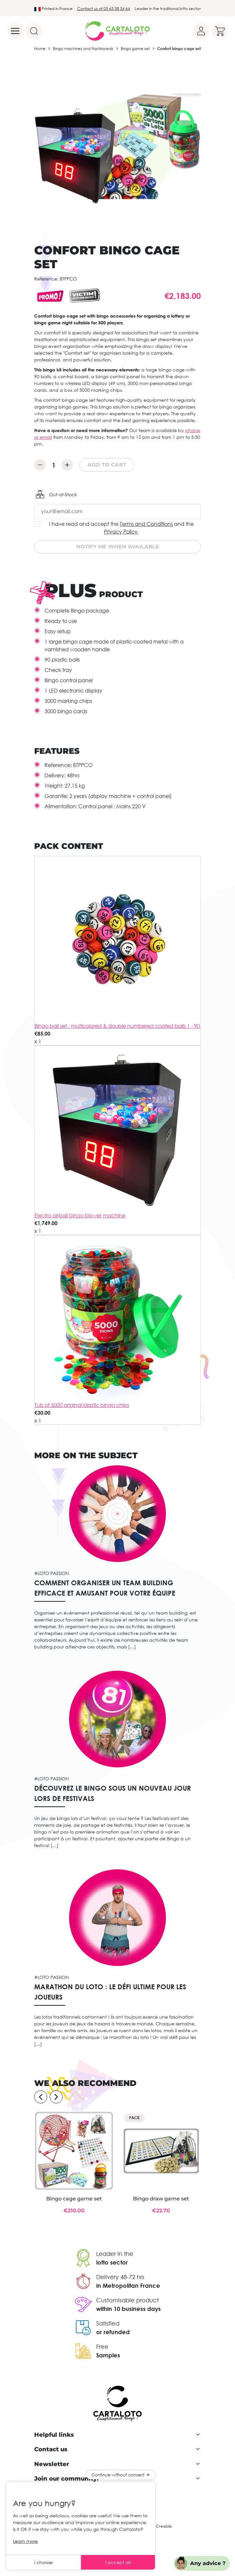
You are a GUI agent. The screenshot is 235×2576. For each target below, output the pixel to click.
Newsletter (51, 2464)
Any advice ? (208, 2563)
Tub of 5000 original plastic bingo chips (82, 1405)
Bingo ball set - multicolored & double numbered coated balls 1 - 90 (117, 1026)
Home (40, 48)
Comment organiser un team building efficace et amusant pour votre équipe (104, 1587)
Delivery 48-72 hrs (120, 2276)
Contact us (50, 2449)
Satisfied (107, 2323)
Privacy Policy (121, 531)
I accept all (118, 2562)
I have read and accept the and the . (121, 528)
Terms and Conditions (146, 524)
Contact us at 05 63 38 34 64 (103, 8)
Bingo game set (135, 48)
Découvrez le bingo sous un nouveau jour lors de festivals (112, 1793)
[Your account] (201, 31)
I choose (43, 2562)
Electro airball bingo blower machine (80, 1215)
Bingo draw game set (161, 2199)
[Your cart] (219, 31)
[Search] (33, 31)
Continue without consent (117, 2474)
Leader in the (114, 2253)
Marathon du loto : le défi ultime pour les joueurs (110, 1991)
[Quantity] (53, 464)
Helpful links (54, 2435)
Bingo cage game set (74, 2199)
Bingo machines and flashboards (83, 48)
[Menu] (15, 31)
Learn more (25, 2541)
